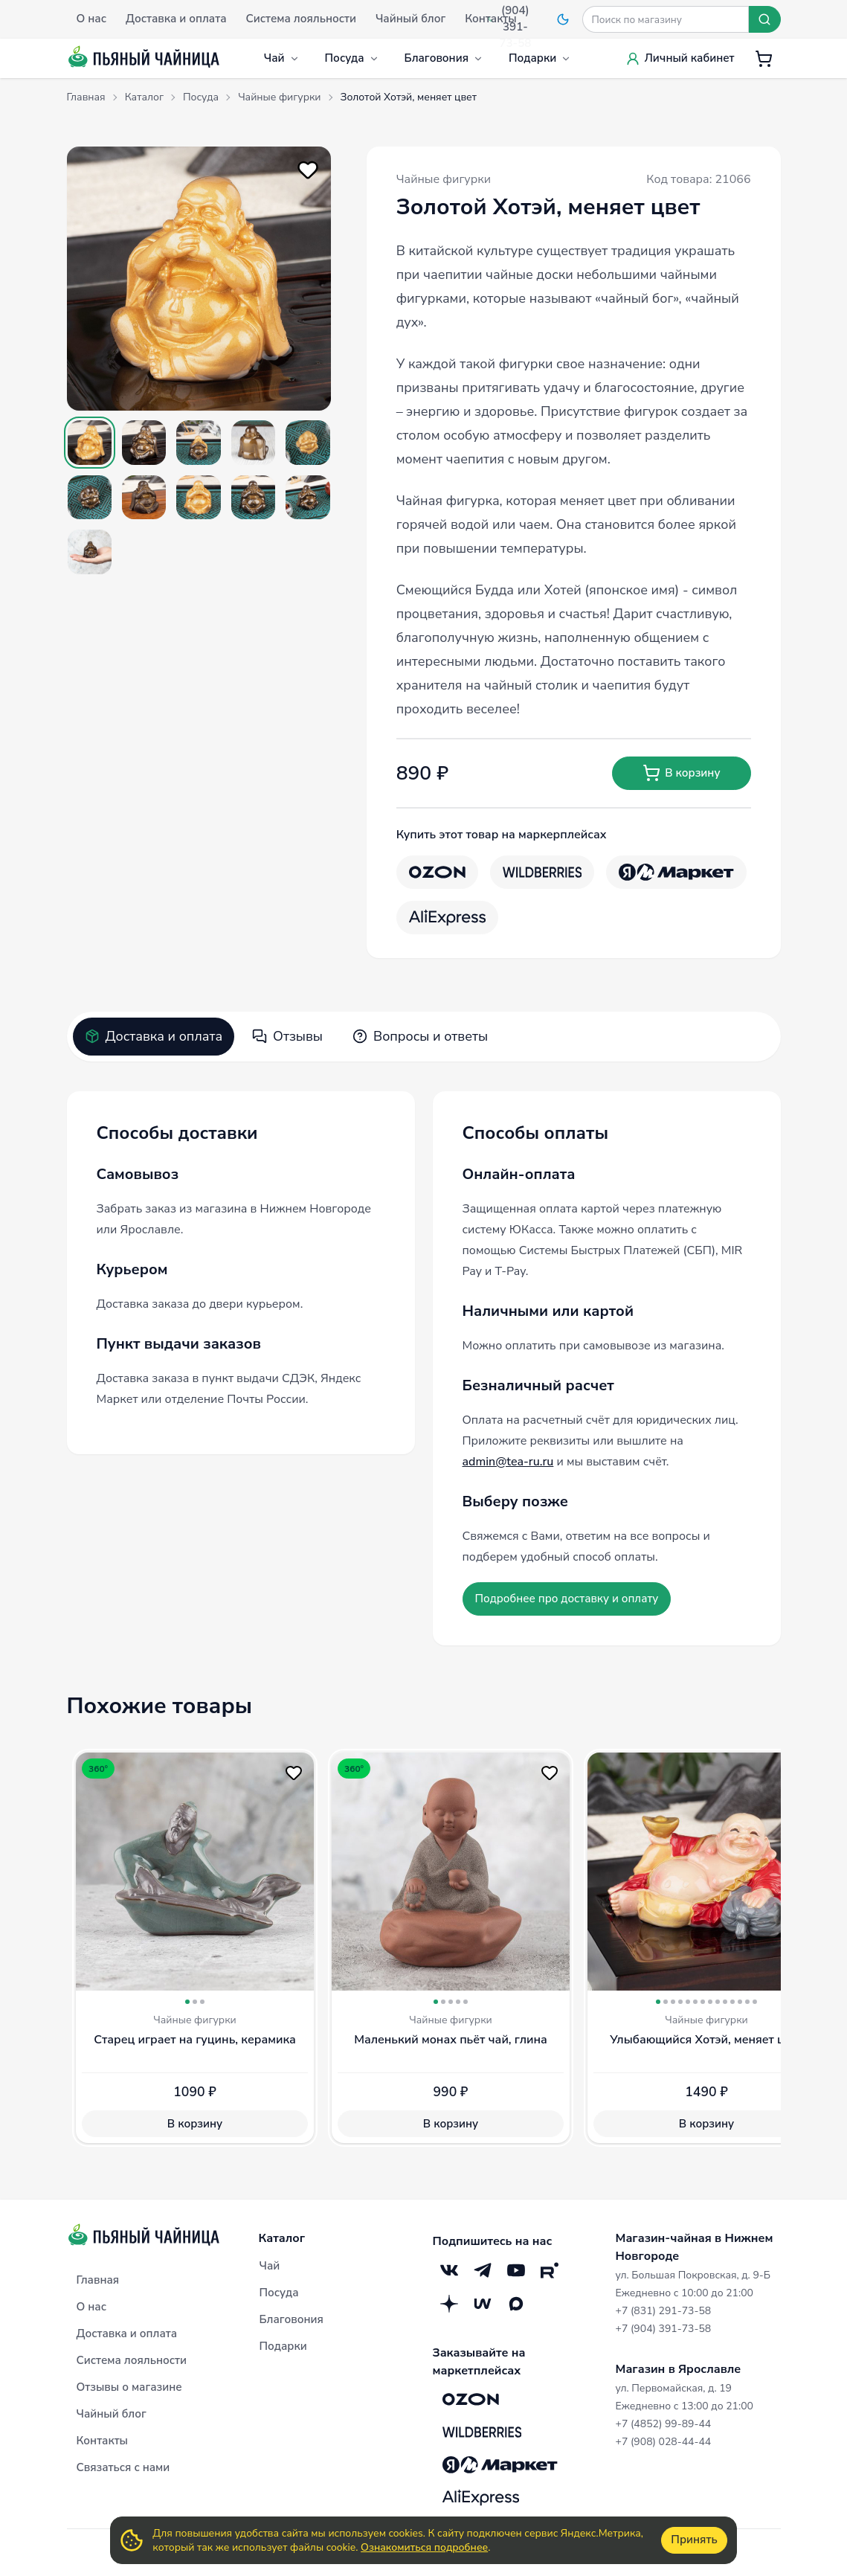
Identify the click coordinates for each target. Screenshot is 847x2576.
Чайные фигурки (443, 179)
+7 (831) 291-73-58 (664, 2311)
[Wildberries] (542, 872)
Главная (98, 2280)
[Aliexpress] (447, 917)
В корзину (681, 773)
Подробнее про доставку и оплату (567, 1598)
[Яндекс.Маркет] (676, 872)
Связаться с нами (123, 2467)
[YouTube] (516, 2270)
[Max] (516, 2303)
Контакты (103, 2440)
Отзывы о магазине (129, 2387)
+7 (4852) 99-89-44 (664, 2424)
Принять (694, 2539)
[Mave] (483, 2303)
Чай (282, 58)
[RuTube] (550, 2270)
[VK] (449, 2270)
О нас (91, 2306)
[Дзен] (449, 2303)
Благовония (444, 58)
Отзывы (287, 1036)
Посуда (352, 58)
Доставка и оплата (154, 1036)
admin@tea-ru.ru (508, 1462)
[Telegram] (483, 2270)
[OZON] (437, 872)
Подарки (540, 58)
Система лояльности (132, 2360)
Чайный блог (111, 2413)
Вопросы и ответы (420, 1036)
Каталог (282, 2238)
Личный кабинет (680, 58)
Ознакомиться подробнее (424, 2547)
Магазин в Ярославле (678, 2369)
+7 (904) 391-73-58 (664, 2329)
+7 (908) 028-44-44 (664, 2442)
